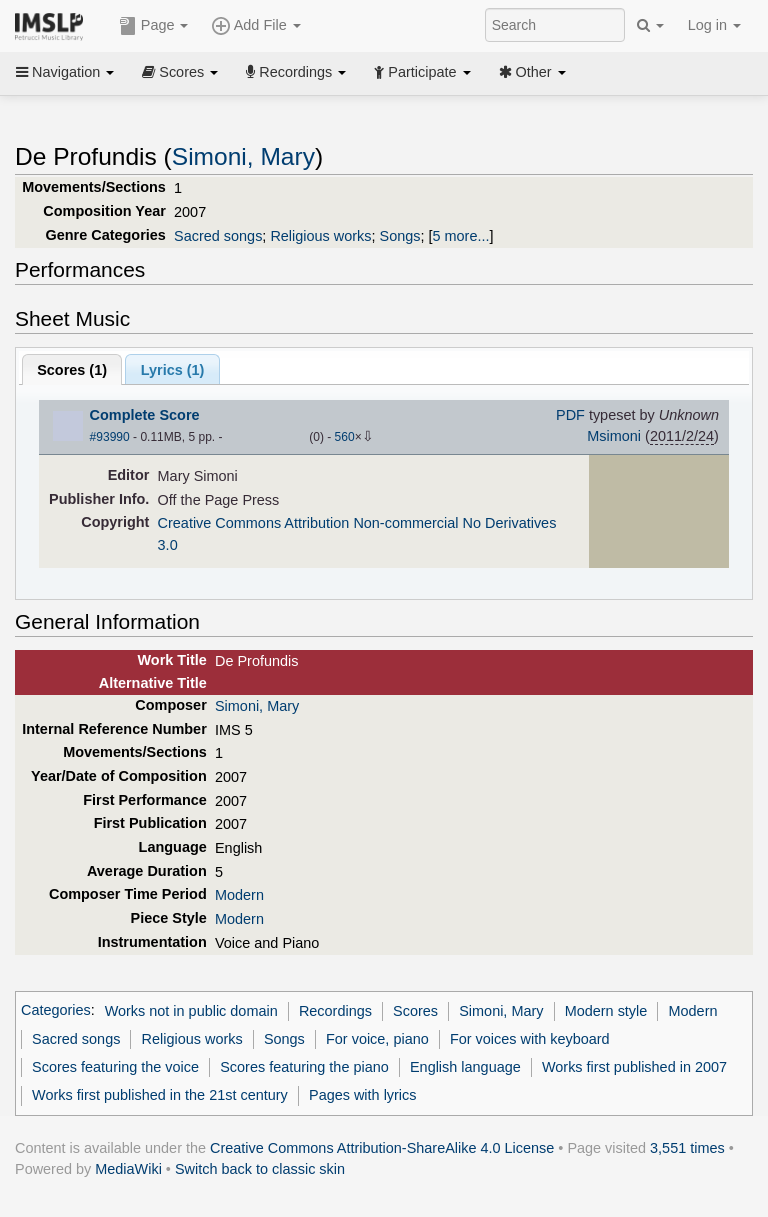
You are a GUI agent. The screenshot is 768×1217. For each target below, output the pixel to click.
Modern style (606, 1011)
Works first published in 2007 (634, 1067)
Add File (256, 26)
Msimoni (614, 436)
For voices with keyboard (530, 1039)
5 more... (461, 236)
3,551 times (687, 1148)
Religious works (320, 236)
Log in (714, 25)
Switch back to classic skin (260, 1169)
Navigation (65, 72)
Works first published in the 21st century (160, 1095)
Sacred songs (218, 236)
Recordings (296, 72)
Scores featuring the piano (304, 1067)
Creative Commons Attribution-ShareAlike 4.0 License (382, 1148)
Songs (400, 236)
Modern (239, 895)
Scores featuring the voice (115, 1067)
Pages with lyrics (363, 1095)
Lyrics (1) (173, 370)
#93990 (110, 437)
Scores (180, 72)
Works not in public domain (191, 1011)
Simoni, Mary (243, 156)
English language (465, 1067)
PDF (570, 415)
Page (154, 26)
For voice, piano (377, 1039)
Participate (422, 72)
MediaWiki (128, 1169)
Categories (56, 1011)
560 (345, 437)
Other (532, 72)
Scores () (72, 370)
